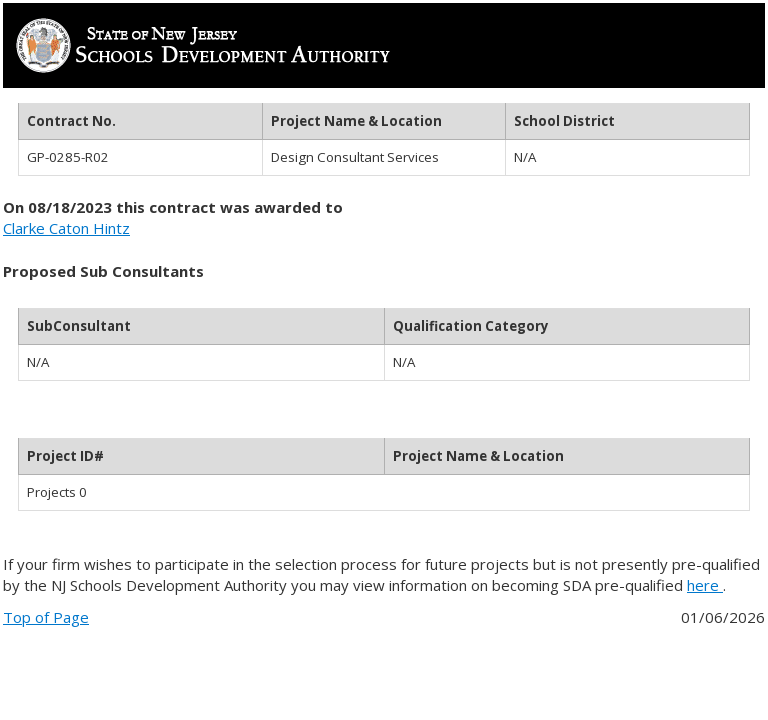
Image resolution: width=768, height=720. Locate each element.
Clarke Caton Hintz (66, 228)
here (705, 585)
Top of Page (46, 617)
